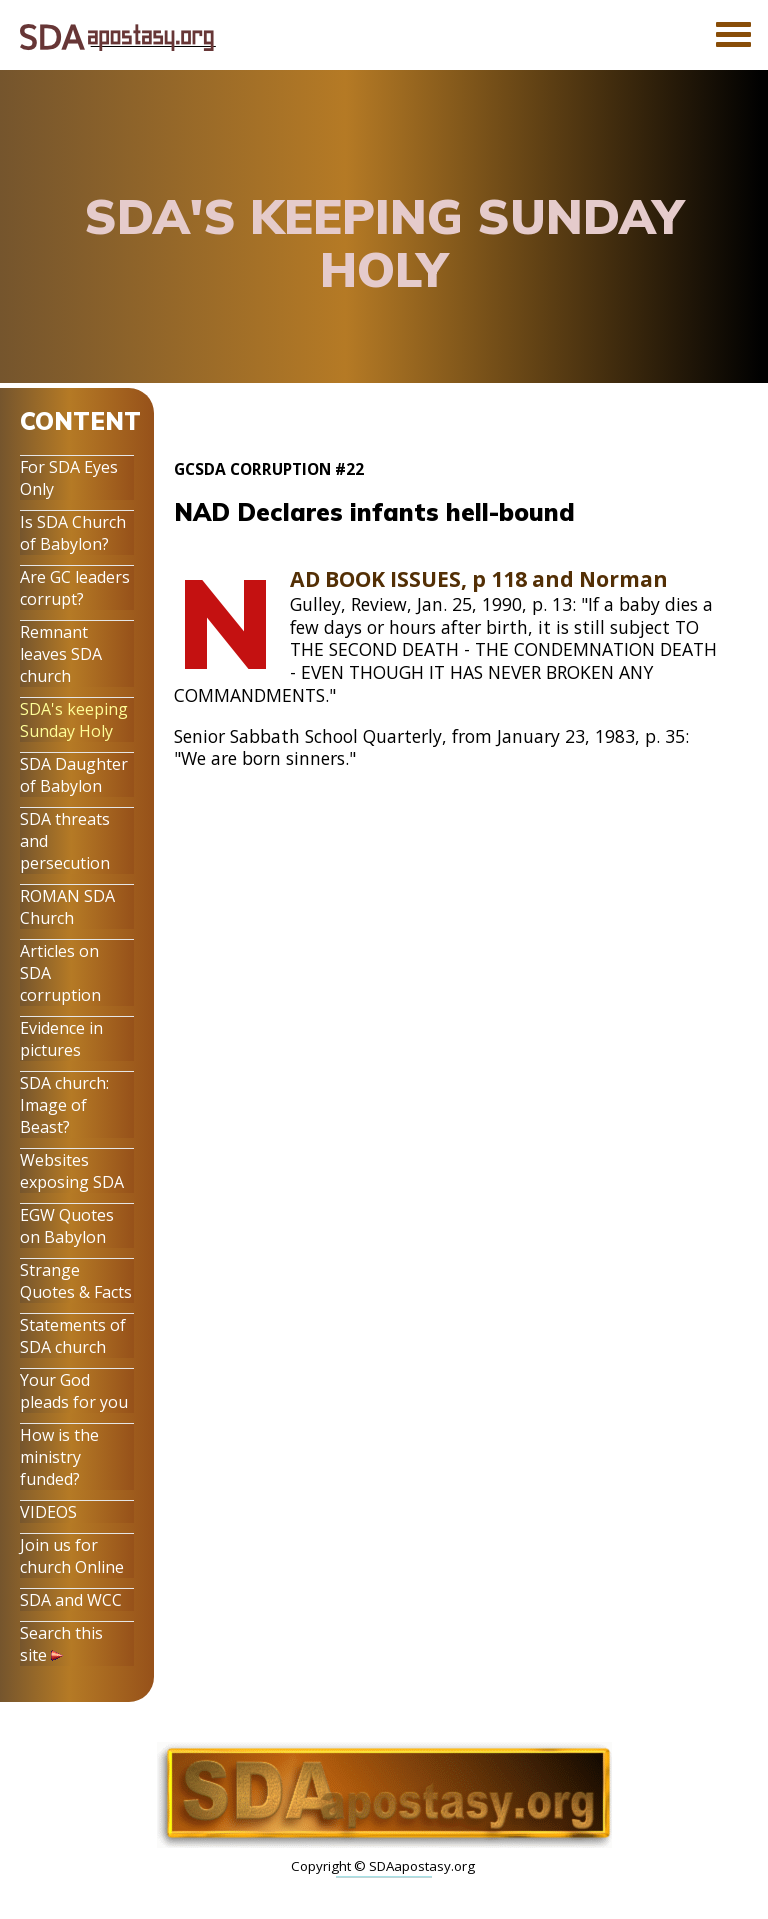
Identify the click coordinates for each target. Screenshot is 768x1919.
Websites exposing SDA (72, 1171)
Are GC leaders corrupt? (75, 588)
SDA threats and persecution (65, 841)
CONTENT (80, 421)
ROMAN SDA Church (67, 907)
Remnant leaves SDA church (61, 654)
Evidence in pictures (61, 1039)
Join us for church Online (72, 1556)
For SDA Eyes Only (69, 478)
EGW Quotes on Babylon (67, 1226)
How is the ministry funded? (59, 1457)
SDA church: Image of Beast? (64, 1105)
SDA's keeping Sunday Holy (74, 720)
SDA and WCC (71, 1600)
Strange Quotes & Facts (76, 1281)
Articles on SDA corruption (60, 973)
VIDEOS (48, 1512)
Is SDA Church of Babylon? (73, 533)
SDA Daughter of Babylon (74, 775)
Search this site (61, 1644)
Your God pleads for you (74, 1391)
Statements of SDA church (73, 1336)
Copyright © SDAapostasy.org (383, 1866)
